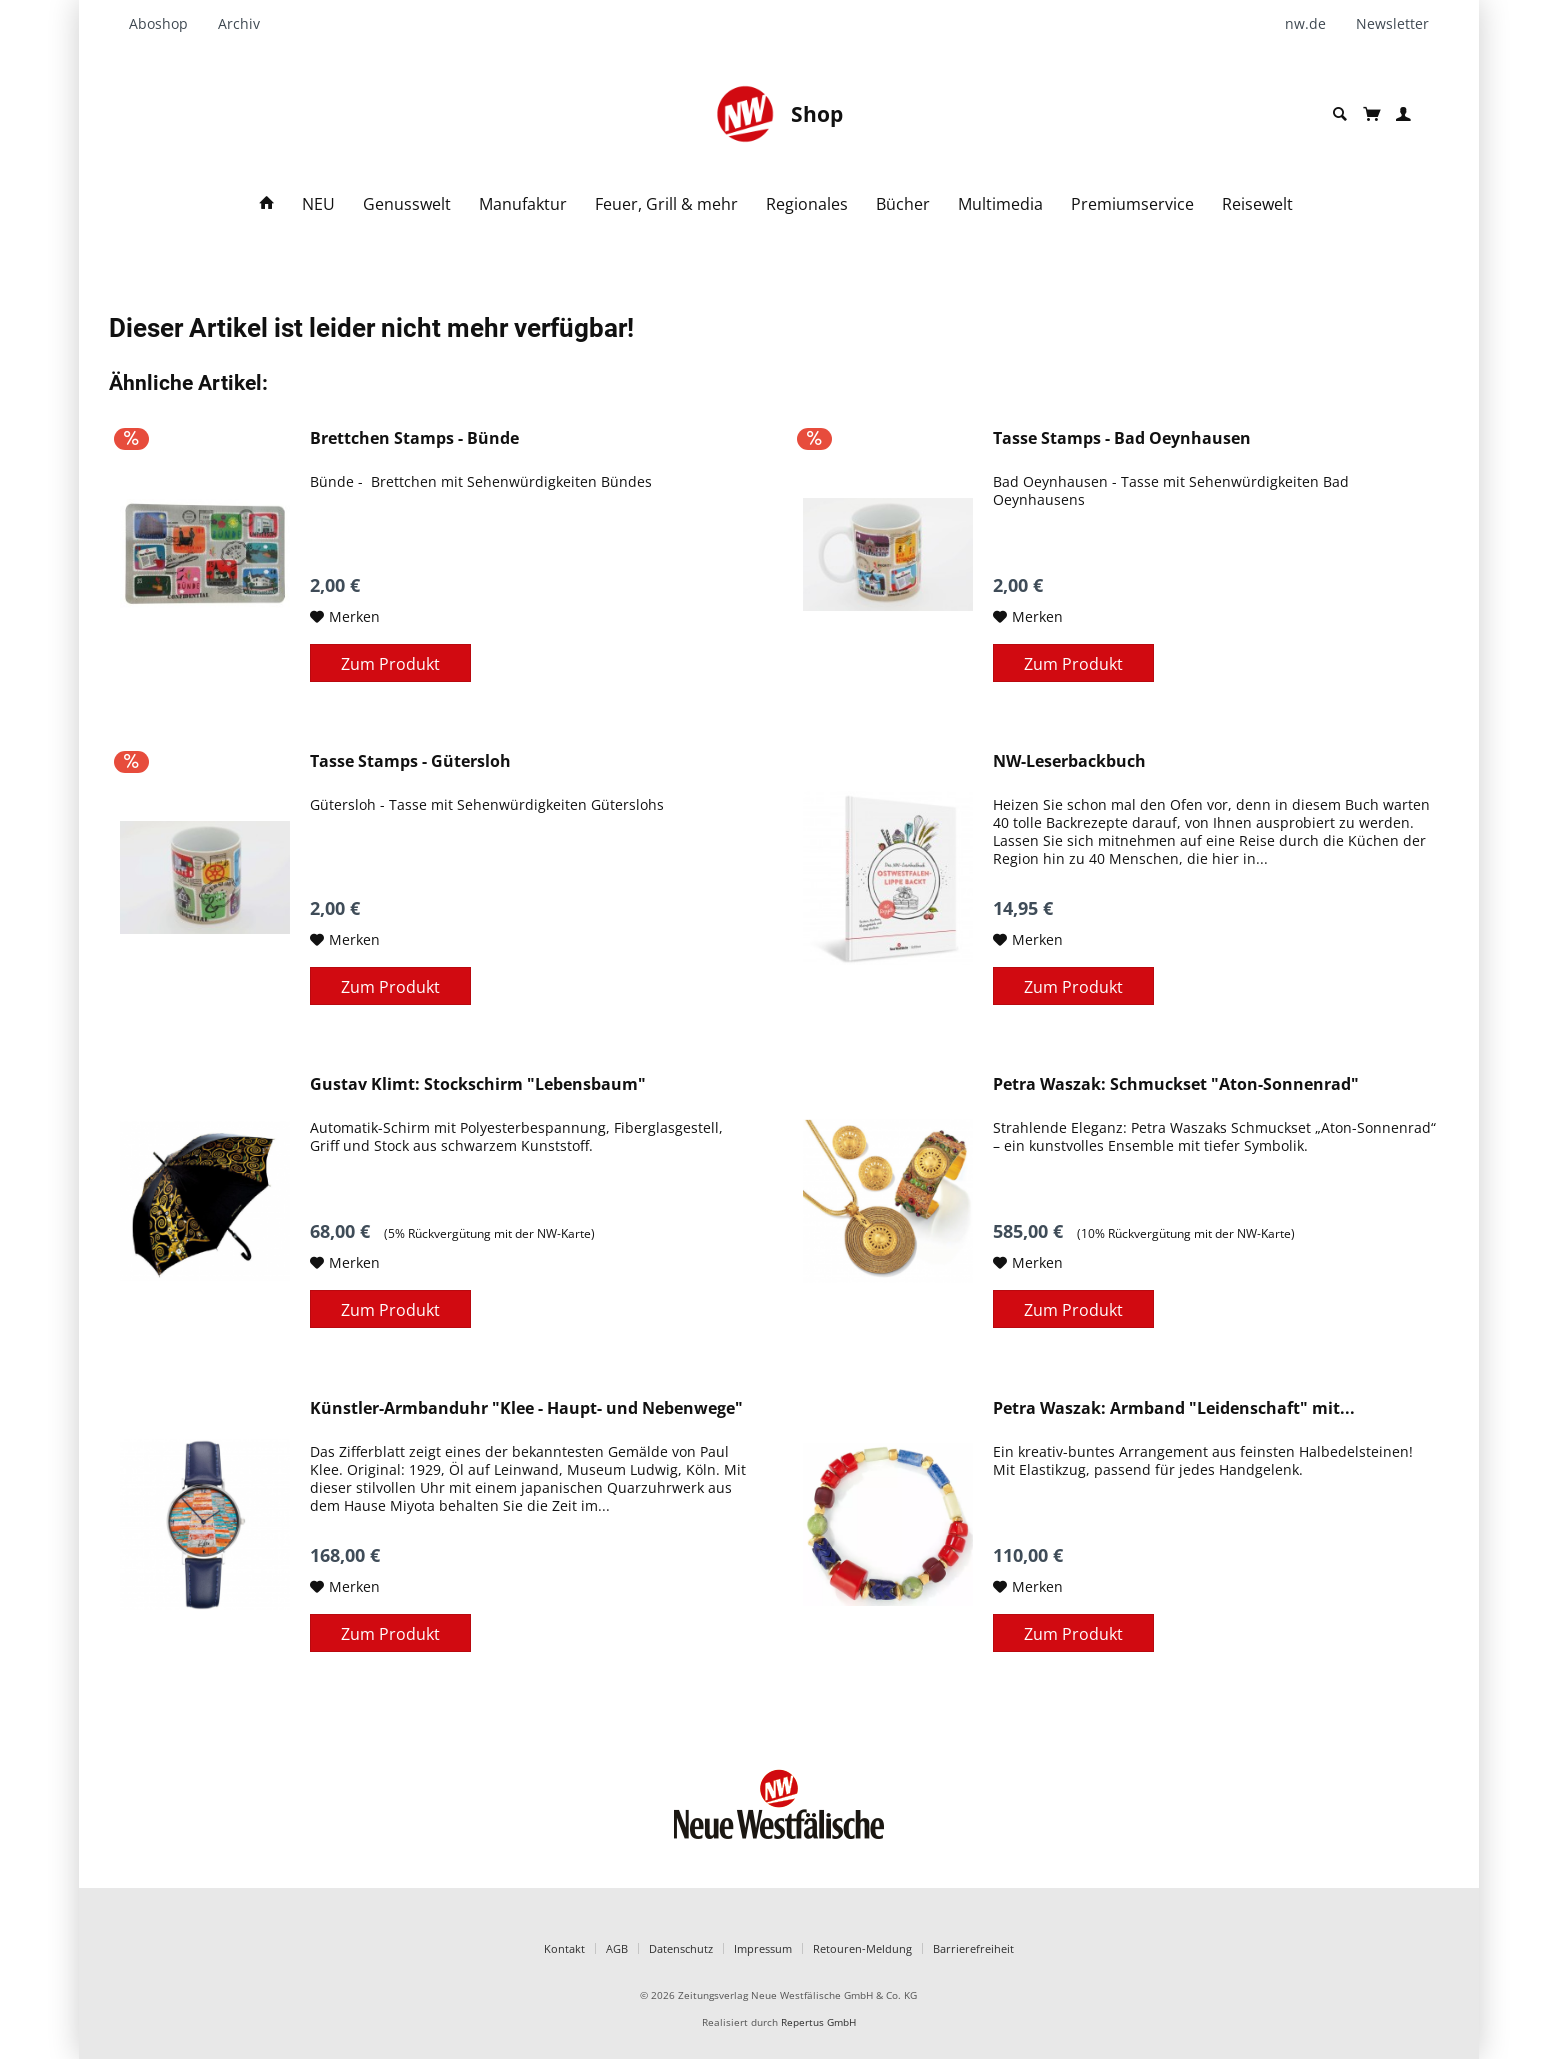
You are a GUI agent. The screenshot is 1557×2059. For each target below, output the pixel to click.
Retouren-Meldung (862, 1948)
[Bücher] (903, 204)
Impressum (763, 1948)
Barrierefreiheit (973, 1948)
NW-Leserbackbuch (1069, 761)
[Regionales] (807, 204)
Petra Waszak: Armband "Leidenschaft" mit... (1174, 1408)
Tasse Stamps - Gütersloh (410, 761)
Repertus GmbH (818, 2022)
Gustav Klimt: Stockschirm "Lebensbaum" (478, 1084)
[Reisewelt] (1257, 204)
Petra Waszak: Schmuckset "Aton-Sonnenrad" (1176, 1084)
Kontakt (564, 1948)
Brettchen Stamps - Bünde (414, 438)
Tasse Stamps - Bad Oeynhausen (1122, 438)
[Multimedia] (1000, 204)
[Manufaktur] (523, 204)
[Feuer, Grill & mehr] (666, 204)
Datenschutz (681, 1948)
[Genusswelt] (407, 204)
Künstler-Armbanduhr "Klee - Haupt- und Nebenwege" (526, 1408)
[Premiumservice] (1132, 204)
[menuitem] (166, 24)
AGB (617, 1948)
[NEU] (318, 204)
